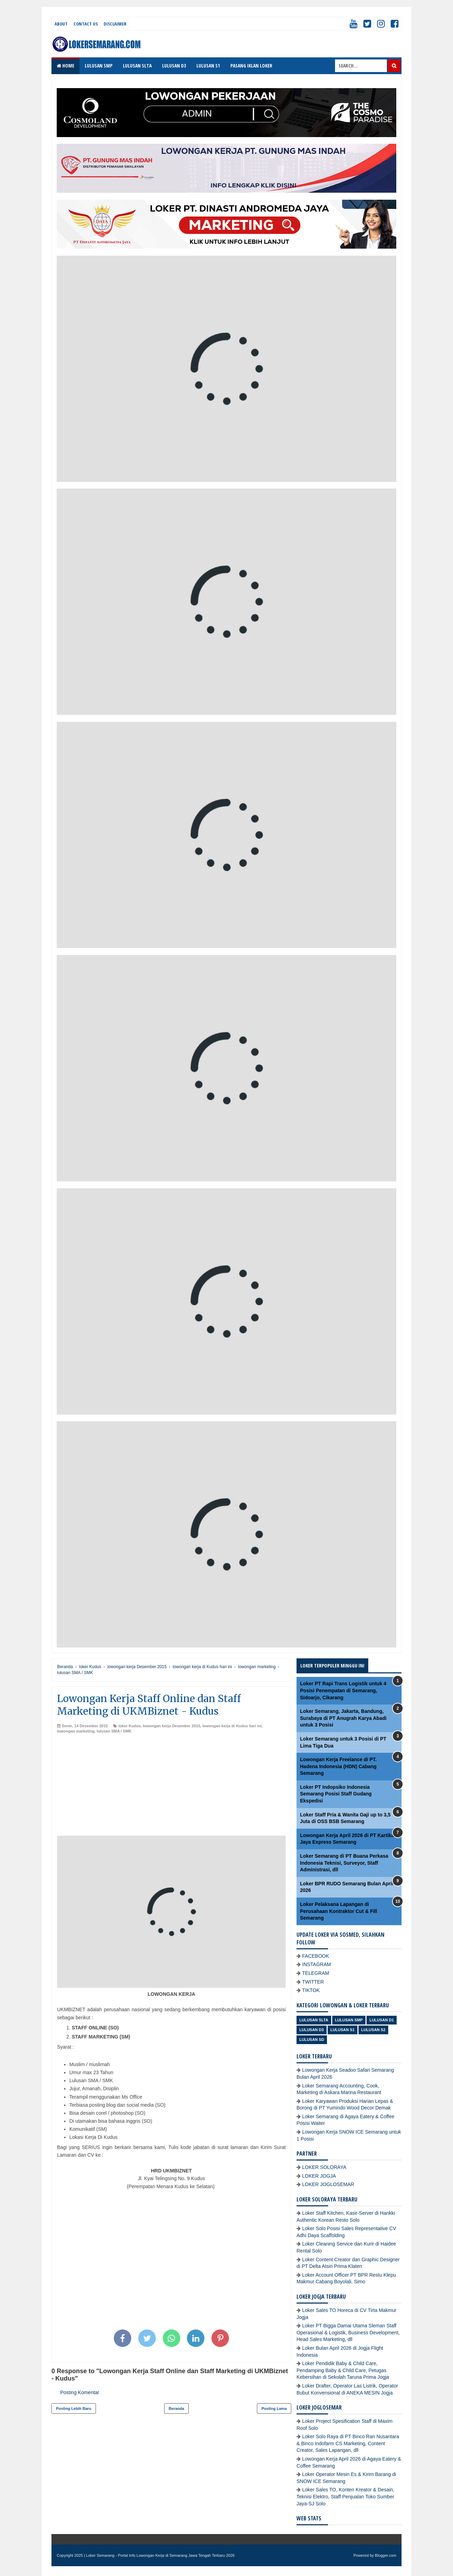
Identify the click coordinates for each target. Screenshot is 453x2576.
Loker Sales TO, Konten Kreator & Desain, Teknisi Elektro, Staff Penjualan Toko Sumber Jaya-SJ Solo (345, 2496)
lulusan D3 (311, 2030)
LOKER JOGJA (319, 2176)
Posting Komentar (79, 2392)
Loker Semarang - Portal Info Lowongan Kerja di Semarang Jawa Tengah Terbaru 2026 (160, 2555)
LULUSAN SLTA (137, 65)
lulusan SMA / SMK (114, 1731)
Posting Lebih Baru (73, 2408)
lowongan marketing (76, 1731)
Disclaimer (115, 24)
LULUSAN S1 (208, 65)
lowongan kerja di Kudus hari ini (232, 1726)
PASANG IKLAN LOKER (251, 65)
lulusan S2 (373, 2030)
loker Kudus (129, 1726)
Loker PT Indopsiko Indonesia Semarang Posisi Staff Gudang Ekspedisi (336, 1793)
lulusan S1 (342, 2030)
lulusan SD (311, 2039)
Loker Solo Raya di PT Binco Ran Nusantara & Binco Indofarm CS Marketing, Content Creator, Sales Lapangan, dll (348, 2443)
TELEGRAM (315, 1973)
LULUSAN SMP (98, 65)
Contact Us (86, 24)
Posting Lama (274, 2408)
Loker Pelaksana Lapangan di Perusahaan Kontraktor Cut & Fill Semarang (338, 1911)
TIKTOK (311, 1990)
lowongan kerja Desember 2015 (171, 1726)
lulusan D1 (381, 2020)
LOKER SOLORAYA (324, 2167)
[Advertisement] (171, 1787)
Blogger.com (385, 2555)
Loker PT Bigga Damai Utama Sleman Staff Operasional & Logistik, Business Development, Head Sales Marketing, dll (348, 2332)
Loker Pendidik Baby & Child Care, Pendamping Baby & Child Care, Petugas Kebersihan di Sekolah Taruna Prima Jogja (343, 2370)
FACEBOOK (315, 1956)
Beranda (176, 2408)
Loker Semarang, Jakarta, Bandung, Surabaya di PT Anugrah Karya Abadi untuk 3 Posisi (343, 1718)
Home (65, 65)
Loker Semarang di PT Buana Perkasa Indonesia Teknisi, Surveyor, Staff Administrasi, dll (344, 1862)
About (61, 24)
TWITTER (313, 1982)
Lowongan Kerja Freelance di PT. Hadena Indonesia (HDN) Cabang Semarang (338, 1766)
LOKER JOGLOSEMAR (328, 2184)
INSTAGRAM (316, 1964)
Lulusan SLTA (313, 2020)
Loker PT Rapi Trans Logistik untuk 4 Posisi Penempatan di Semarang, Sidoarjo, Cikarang (343, 1690)
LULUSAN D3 (174, 65)
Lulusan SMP (349, 2020)
